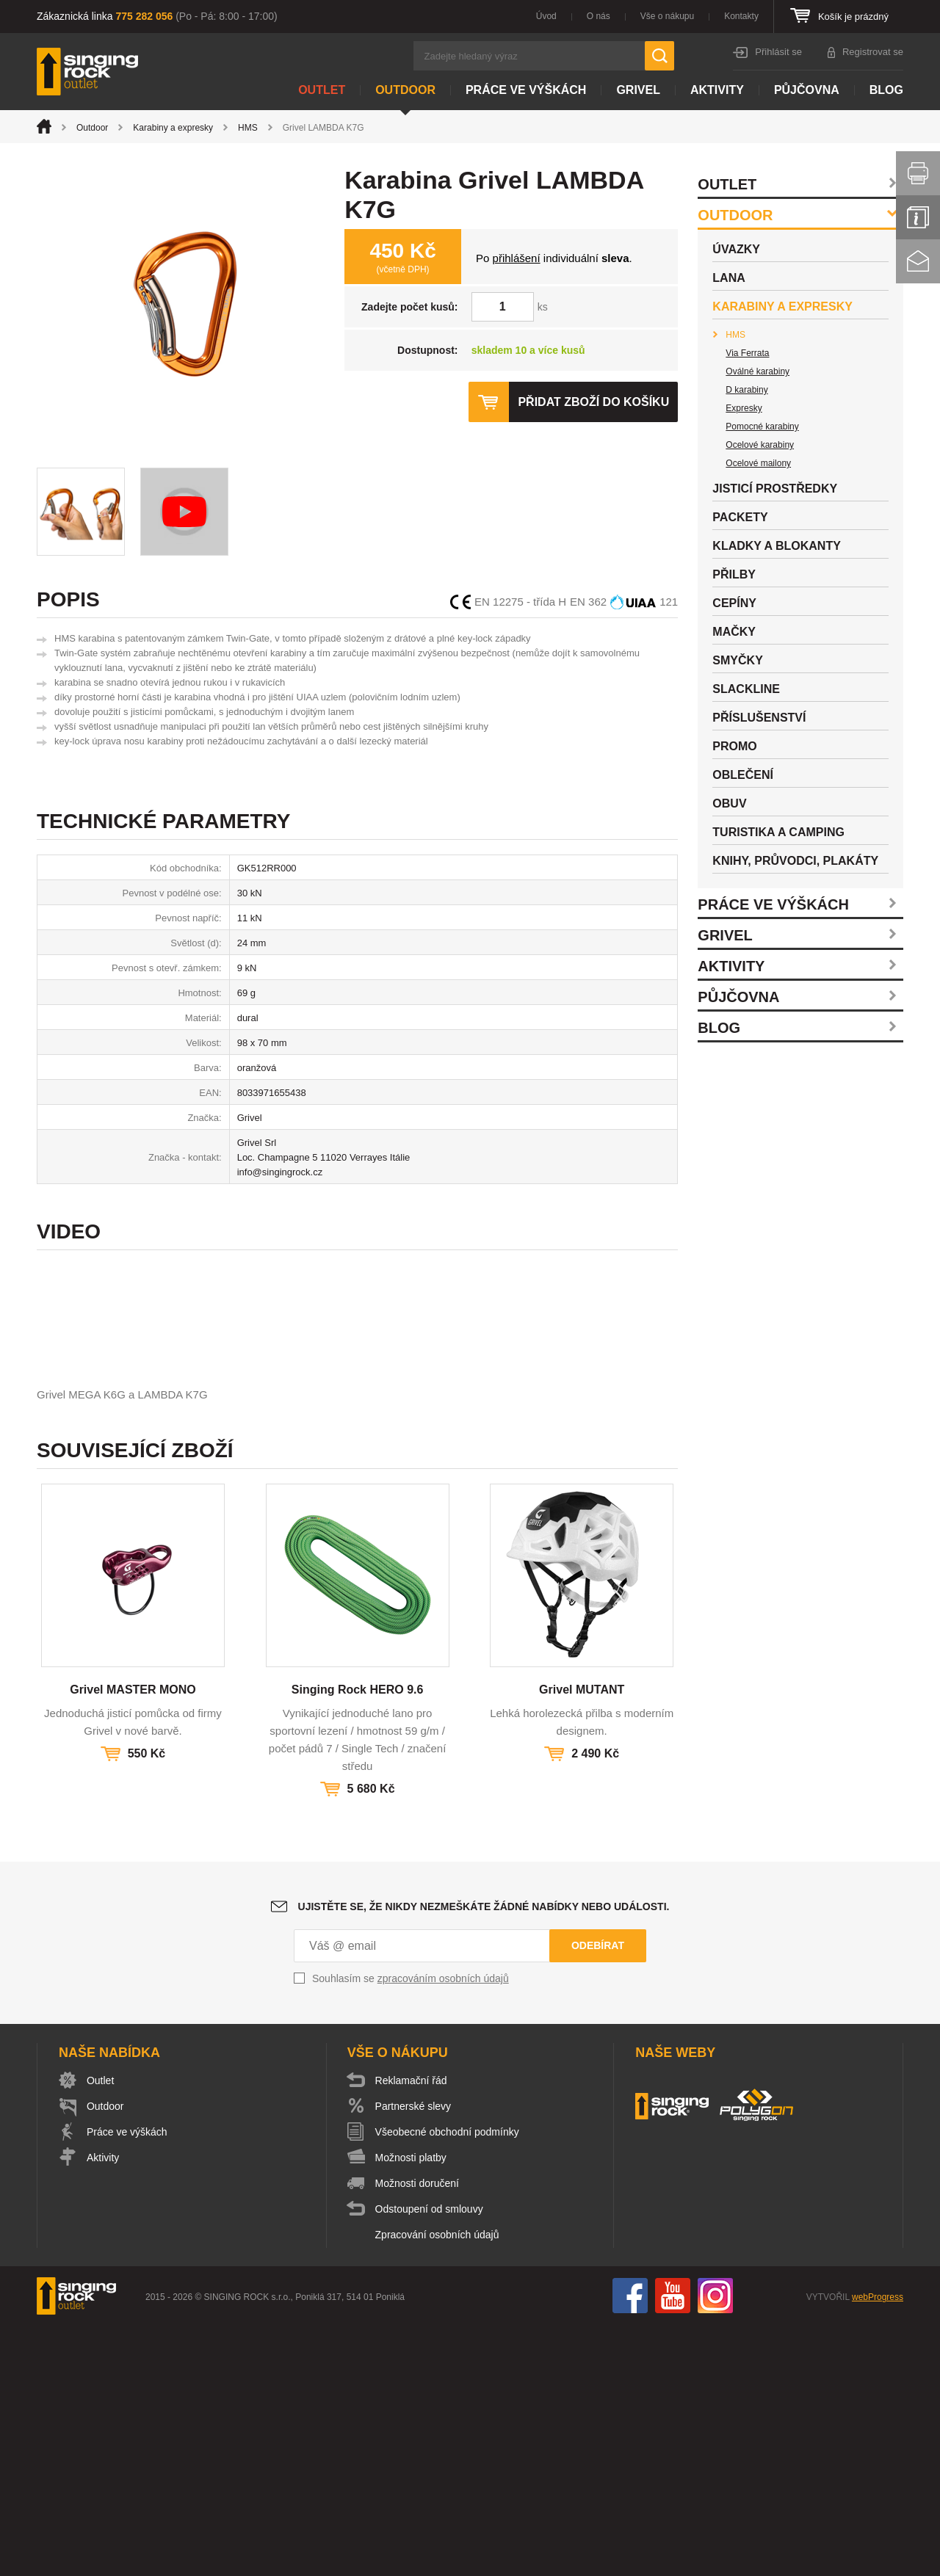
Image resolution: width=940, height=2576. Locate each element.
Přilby (734, 574)
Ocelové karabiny (760, 445)
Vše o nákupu (667, 16)
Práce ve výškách (526, 90)
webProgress (877, 2547)
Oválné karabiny (757, 371)
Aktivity (717, 90)
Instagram (715, 2546)
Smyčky (737, 660)
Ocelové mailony (758, 463)
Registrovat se (872, 51)
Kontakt (918, 261)
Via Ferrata (747, 353)
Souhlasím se (410, 2229)
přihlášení (516, 258)
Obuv (729, 803)
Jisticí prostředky (774, 488)
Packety (739, 517)
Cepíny (734, 603)
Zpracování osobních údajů (437, 2485)
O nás (598, 16)
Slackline (746, 689)
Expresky (744, 408)
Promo (734, 746)
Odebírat (597, 2196)
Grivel (638, 90)
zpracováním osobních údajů (443, 2229)
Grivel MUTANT (581, 1940)
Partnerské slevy (413, 2356)
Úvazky (736, 249)
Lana (728, 278)
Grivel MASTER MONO (133, 1940)
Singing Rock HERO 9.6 (358, 1940)
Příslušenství (759, 717)
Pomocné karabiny (762, 426)
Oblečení (742, 775)
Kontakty (741, 16)
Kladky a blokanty (776, 546)
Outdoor (405, 90)
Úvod (546, 16)
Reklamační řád (411, 2331)
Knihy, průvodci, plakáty (795, 861)
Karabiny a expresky (173, 128)
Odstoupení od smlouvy (429, 2459)
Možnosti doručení (417, 2433)
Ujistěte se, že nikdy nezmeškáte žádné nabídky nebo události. (484, 2157)
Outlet (321, 90)
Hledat (659, 55)
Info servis (918, 217)
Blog (886, 90)
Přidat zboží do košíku (593, 402)
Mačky (734, 631)
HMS (248, 128)
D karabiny (746, 390)
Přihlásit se (778, 51)
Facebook (630, 2546)
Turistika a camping (778, 832)
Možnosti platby (410, 2408)
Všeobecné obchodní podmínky (447, 2382)
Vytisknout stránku (918, 173)
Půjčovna (806, 90)
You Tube (672, 2546)
